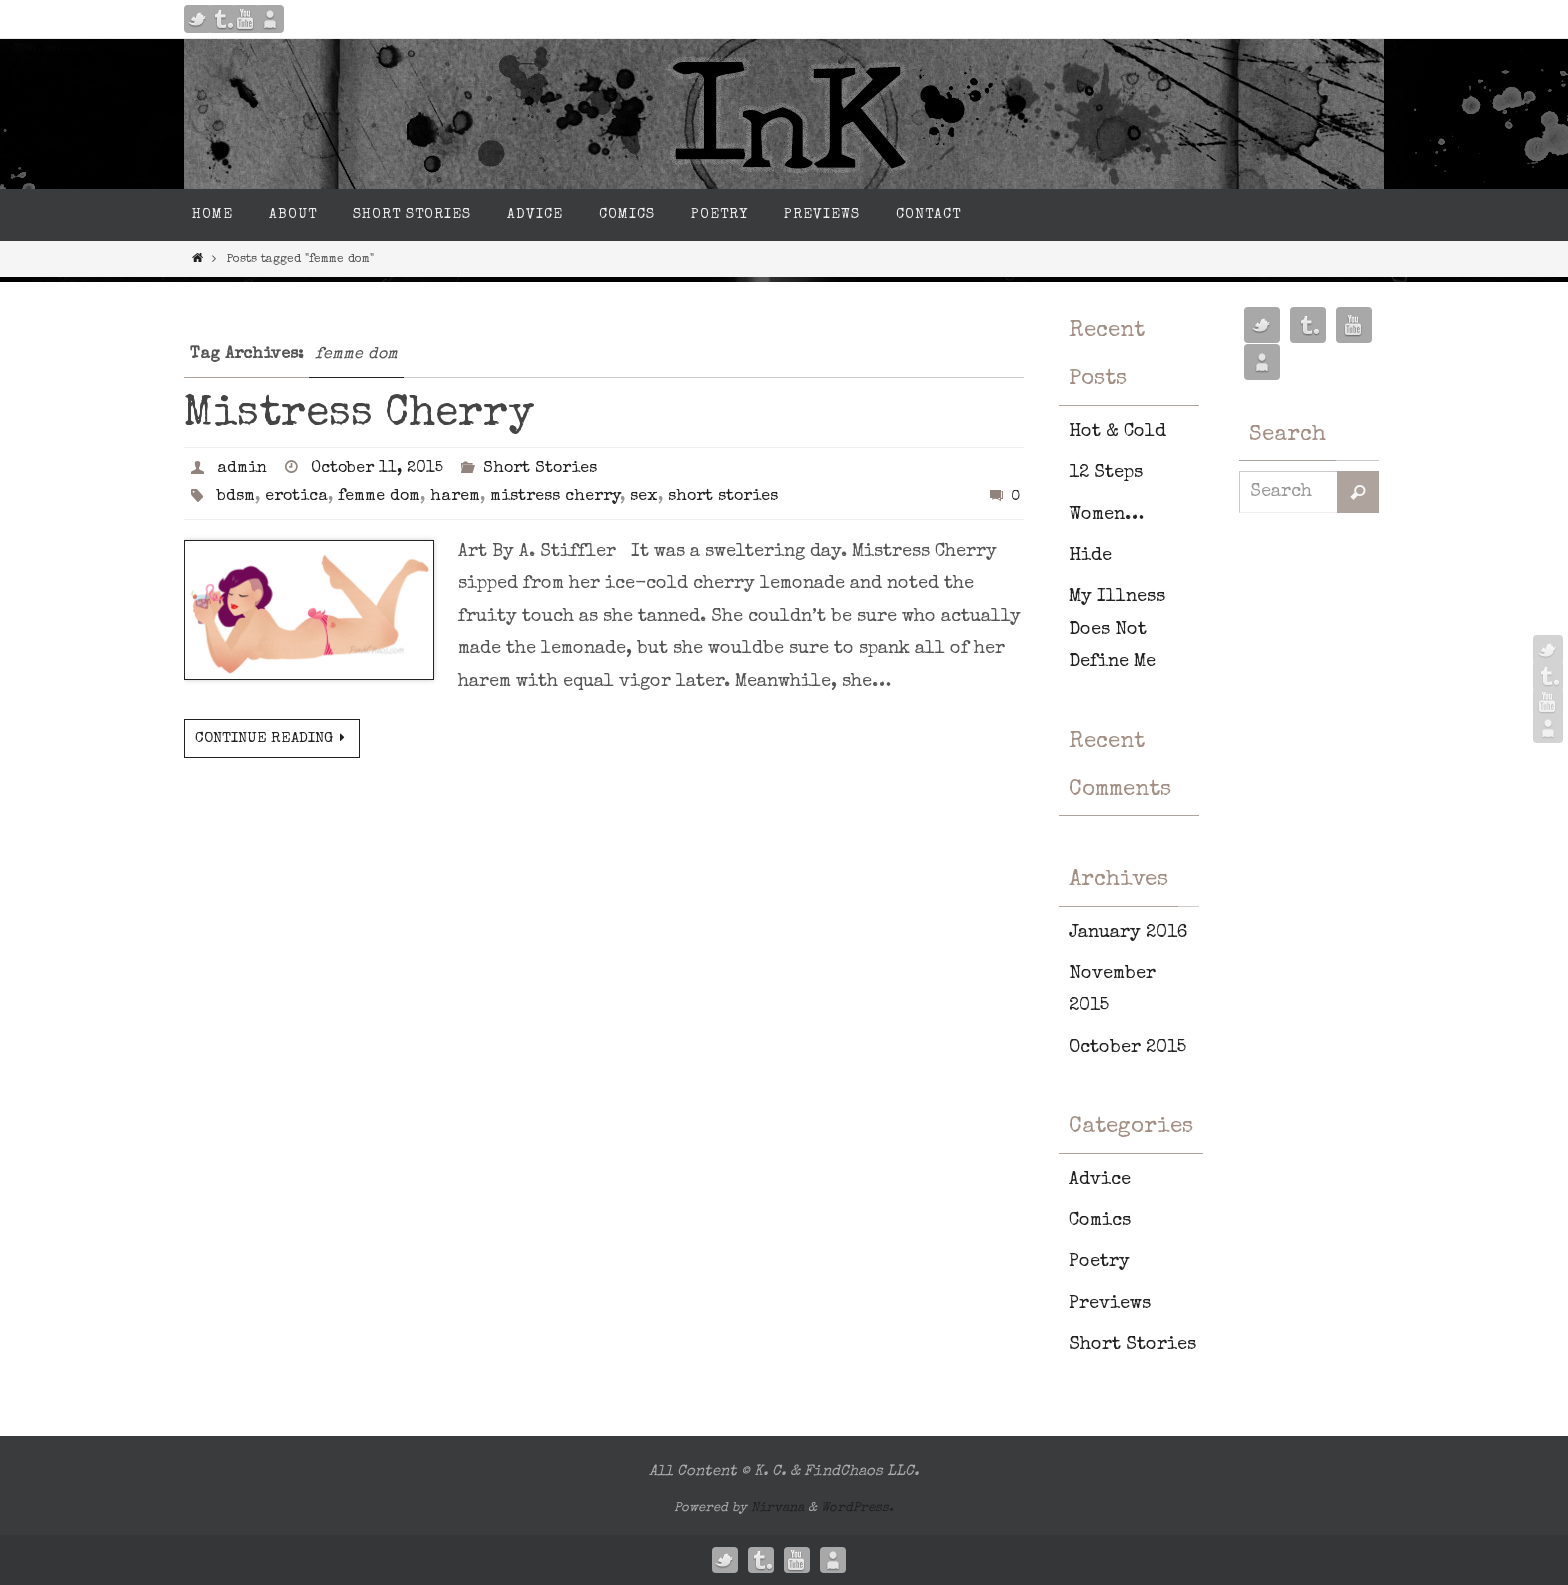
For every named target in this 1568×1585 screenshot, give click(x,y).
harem (455, 497)
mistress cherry (555, 497)
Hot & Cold (1117, 432)
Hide (1090, 556)
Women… (1106, 515)
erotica (296, 497)
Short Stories (540, 469)
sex (644, 497)
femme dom (379, 497)
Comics (1100, 1221)
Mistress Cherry (359, 415)
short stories (723, 497)
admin (242, 469)
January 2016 (1128, 933)
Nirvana (777, 1508)
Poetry (1099, 1262)
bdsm (236, 497)
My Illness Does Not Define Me (1117, 629)
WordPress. (857, 1508)
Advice (1100, 1180)
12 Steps (1106, 473)
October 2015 (1127, 1048)
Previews (1110, 1304)
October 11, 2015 (377, 469)
